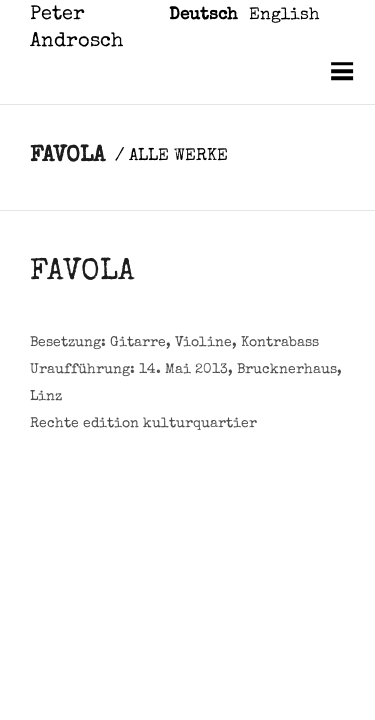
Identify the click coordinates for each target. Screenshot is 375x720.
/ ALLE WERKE (171, 156)
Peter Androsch (76, 28)
